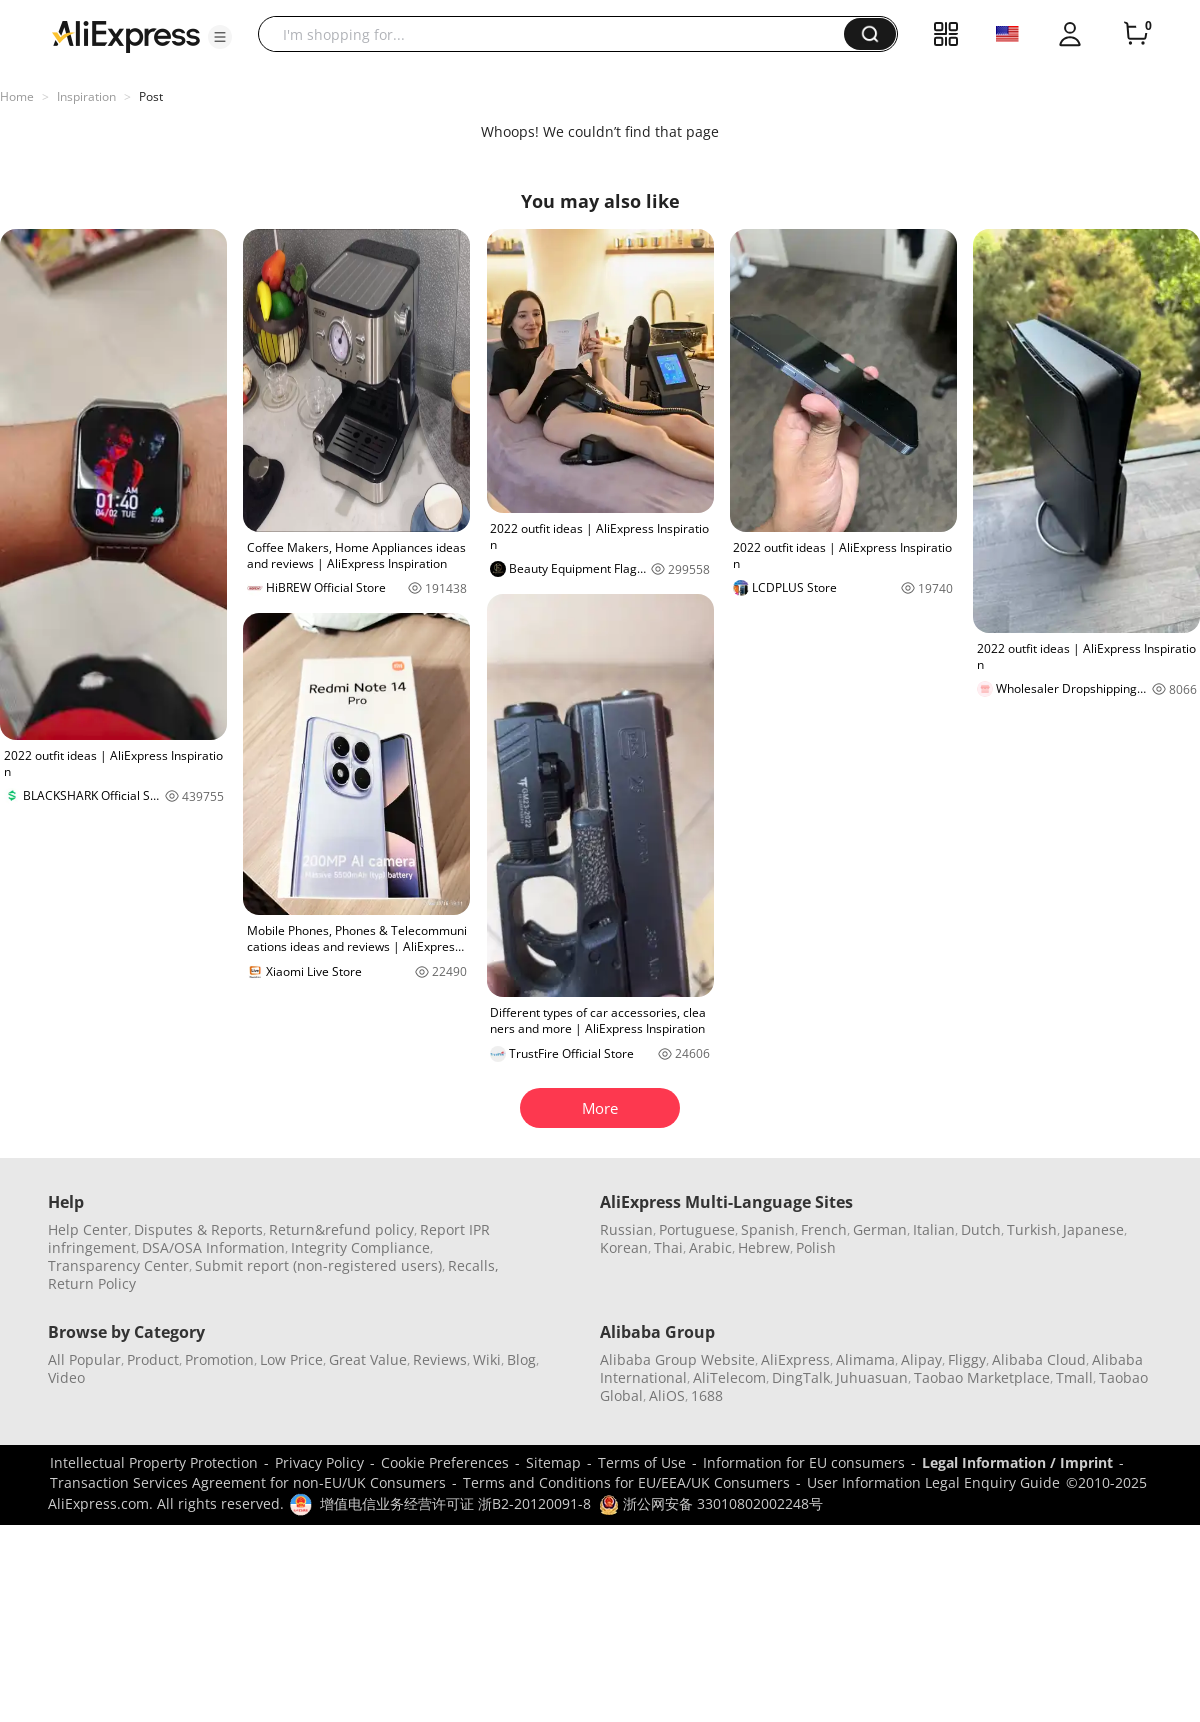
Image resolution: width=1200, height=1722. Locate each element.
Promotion (219, 1359)
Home (17, 96)
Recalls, (473, 1265)
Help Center (88, 1229)
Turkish (1032, 1229)
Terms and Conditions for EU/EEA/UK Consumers (626, 1482)
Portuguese (697, 1229)
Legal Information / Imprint (1017, 1462)
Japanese (1093, 1229)
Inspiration (86, 96)
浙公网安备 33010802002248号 (711, 1503)
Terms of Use (642, 1462)
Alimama (865, 1359)
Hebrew (764, 1247)
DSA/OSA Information (213, 1247)
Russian (626, 1229)
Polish (816, 1247)
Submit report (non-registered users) (318, 1265)
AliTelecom (729, 1377)
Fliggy (967, 1359)
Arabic (710, 1247)
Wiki (487, 1359)
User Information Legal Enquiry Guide (933, 1482)
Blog (521, 1359)
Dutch (981, 1229)
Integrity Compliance (360, 1247)
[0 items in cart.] (1136, 34)
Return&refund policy (341, 1229)
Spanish (768, 1229)
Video (66, 1377)
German (880, 1229)
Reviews (440, 1359)
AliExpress (795, 1359)
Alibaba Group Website (677, 1359)
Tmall (1074, 1377)
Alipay (921, 1359)
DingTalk (801, 1377)
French (824, 1229)
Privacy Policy (319, 1462)
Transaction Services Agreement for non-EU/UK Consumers (248, 1482)
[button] (220, 37)
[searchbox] (558, 34)
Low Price (291, 1359)
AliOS (667, 1395)
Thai (668, 1247)
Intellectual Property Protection (154, 1462)
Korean (624, 1247)
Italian (934, 1229)
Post (151, 96)
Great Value (368, 1359)
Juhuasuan (872, 1377)
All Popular (84, 1359)
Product (153, 1359)
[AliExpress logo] (126, 35)
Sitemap (553, 1462)
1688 (707, 1395)
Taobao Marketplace (982, 1377)
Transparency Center (118, 1265)
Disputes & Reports (198, 1229)
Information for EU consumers (804, 1462)
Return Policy (92, 1283)
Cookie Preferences (445, 1462)
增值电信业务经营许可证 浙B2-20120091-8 (455, 1503)
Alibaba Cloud (1039, 1359)
